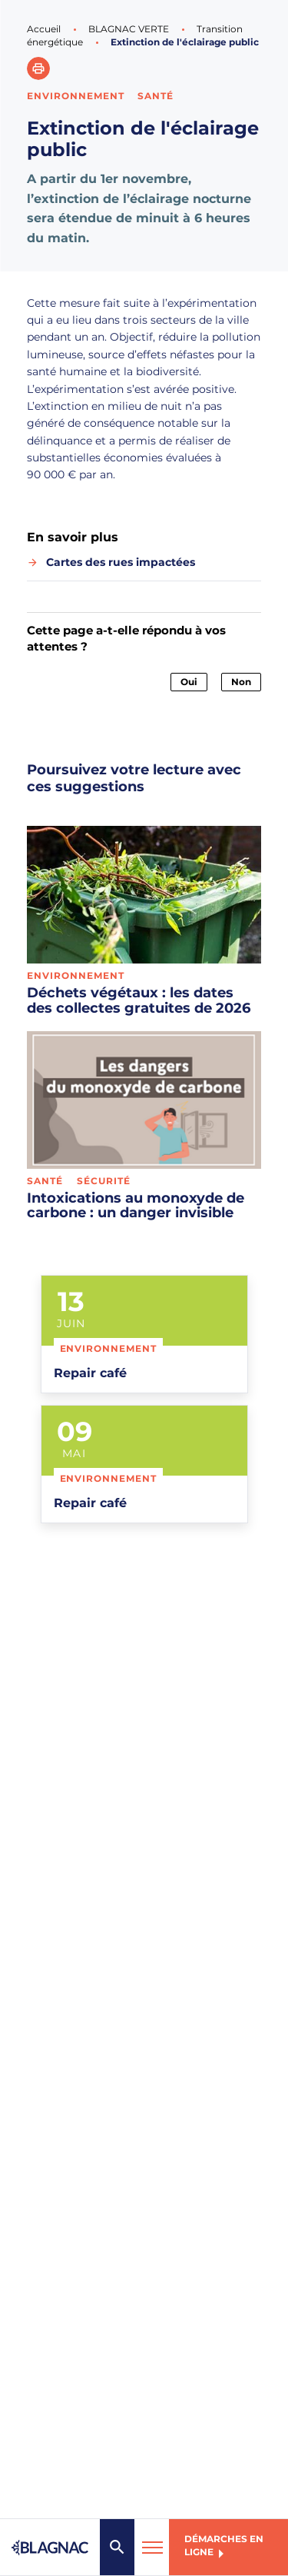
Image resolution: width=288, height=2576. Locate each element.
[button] (38, 68)
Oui (188, 681)
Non (241, 681)
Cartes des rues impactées (120, 562)
